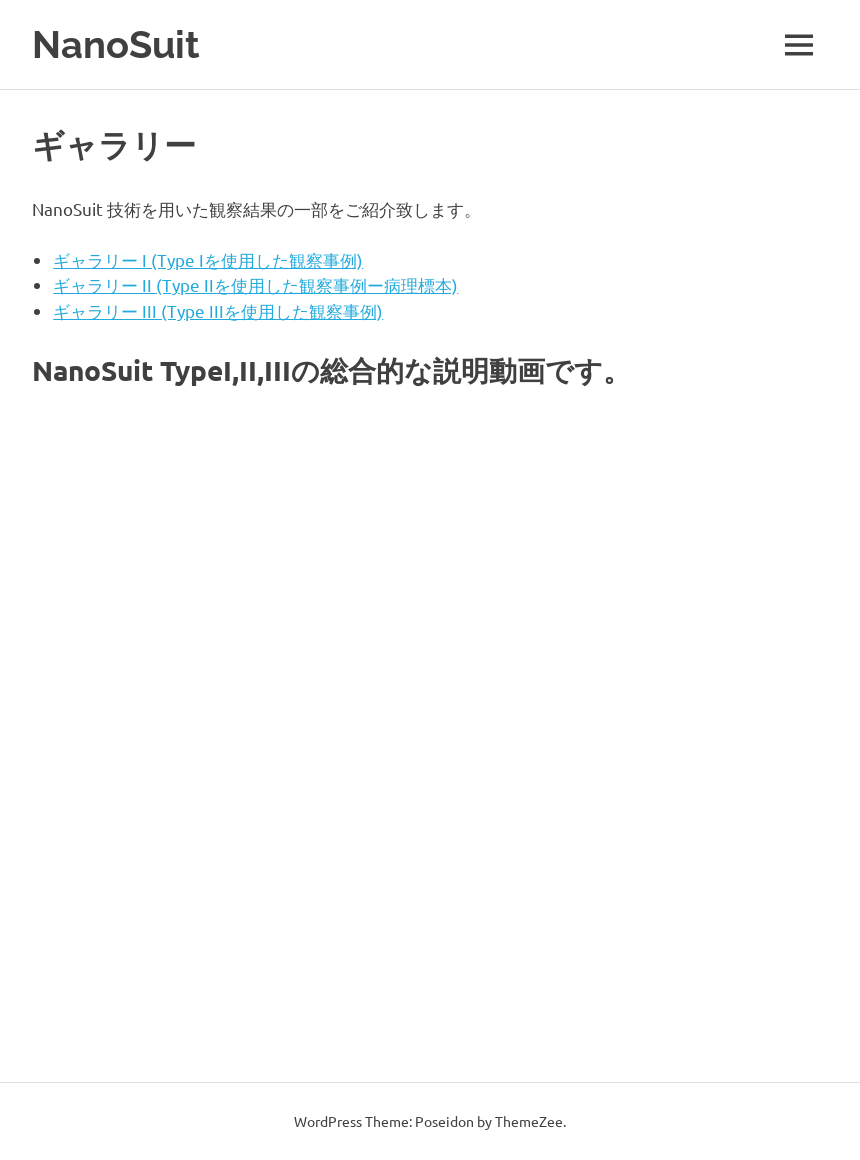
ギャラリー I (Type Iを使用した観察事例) (208, 259)
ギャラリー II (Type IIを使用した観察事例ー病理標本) (255, 284)
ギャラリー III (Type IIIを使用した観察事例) (218, 310)
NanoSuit (116, 44)
